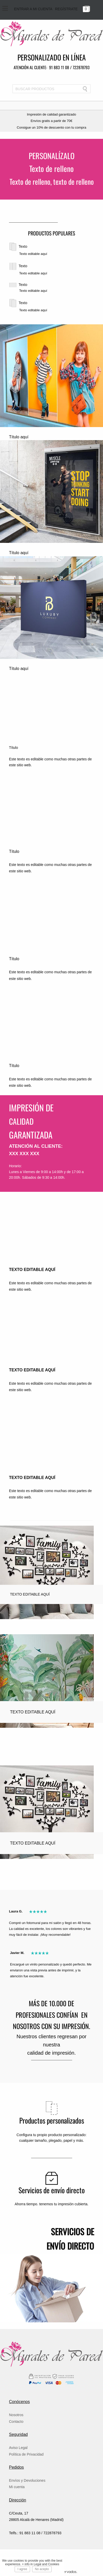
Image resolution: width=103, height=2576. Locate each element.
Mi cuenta (17, 2487)
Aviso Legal (18, 2448)
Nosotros (16, 2415)
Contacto (16, 2421)
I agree (22, 2569)
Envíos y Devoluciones (27, 2480)
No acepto (42, 2569)
